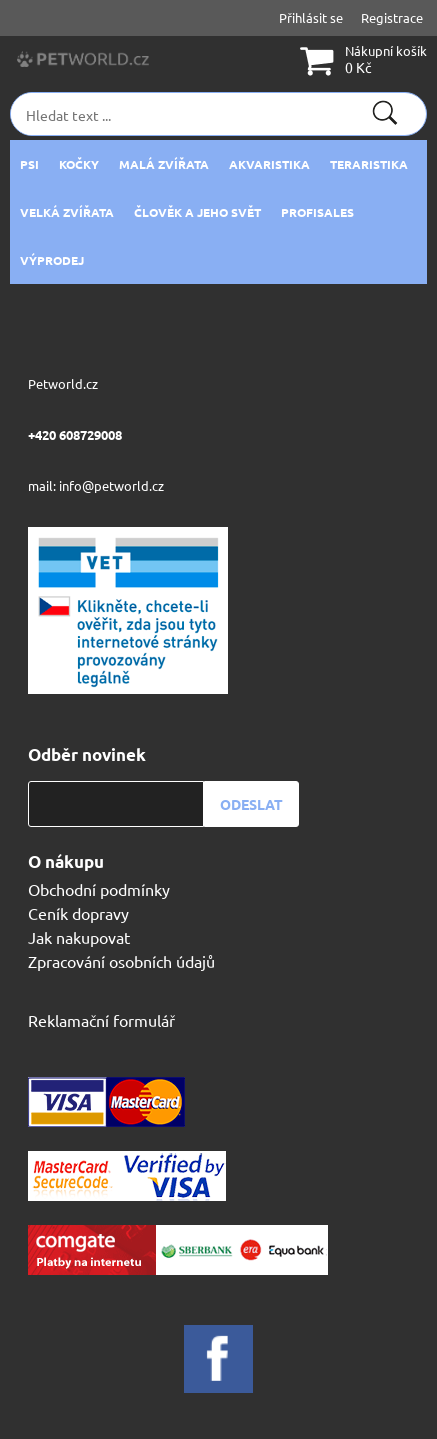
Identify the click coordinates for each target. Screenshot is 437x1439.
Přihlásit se (311, 17)
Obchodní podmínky (99, 889)
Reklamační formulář (101, 1020)
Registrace (392, 17)
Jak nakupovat (79, 937)
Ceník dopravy (78, 913)
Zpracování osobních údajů (121, 961)
